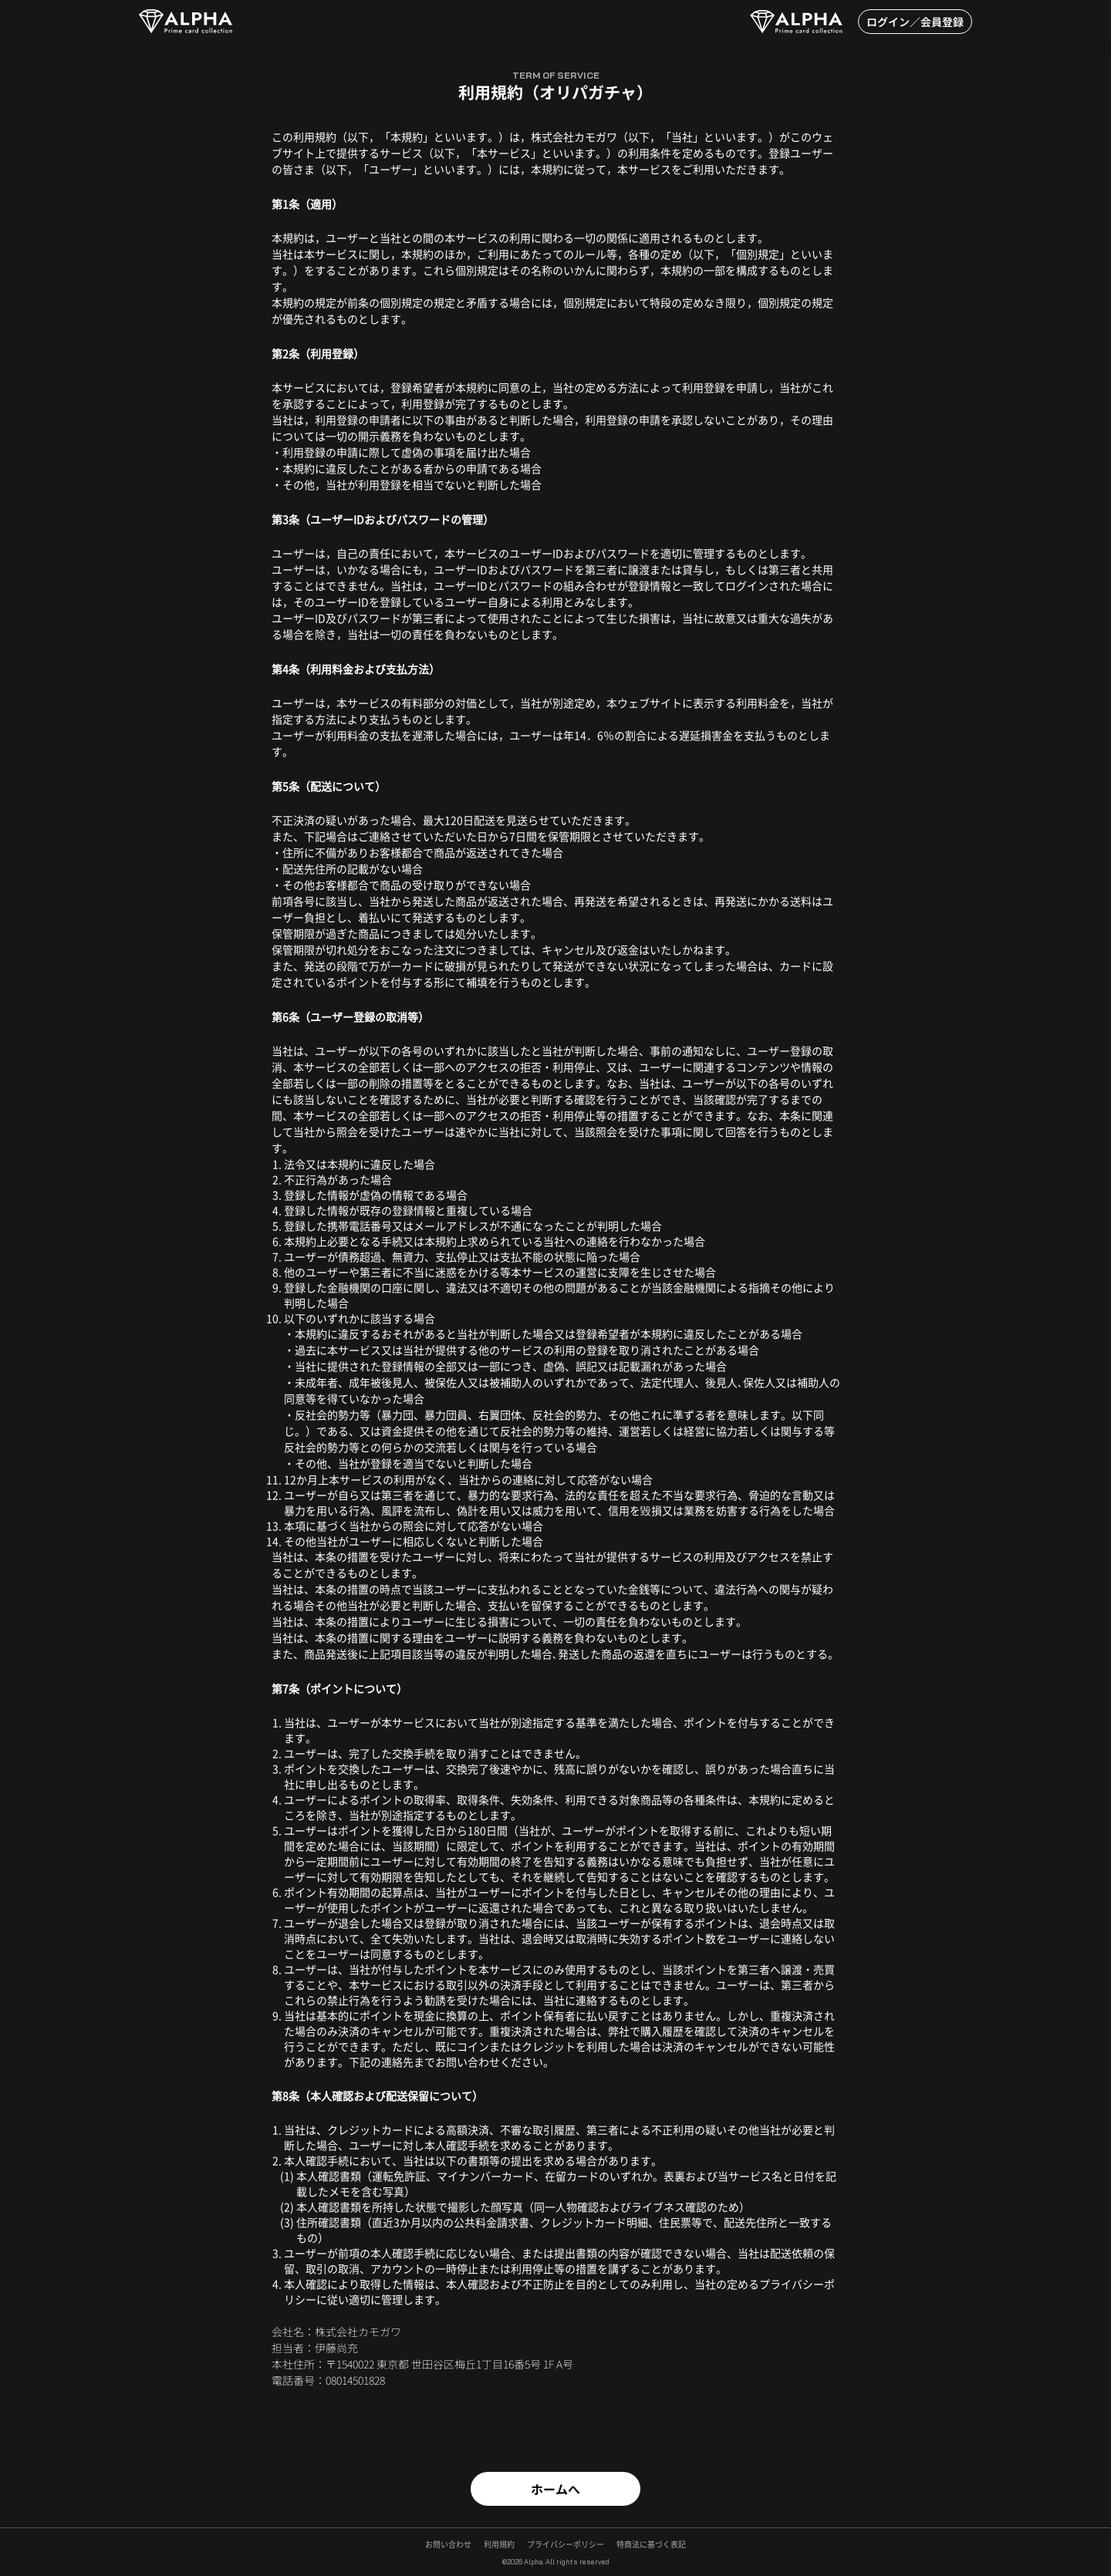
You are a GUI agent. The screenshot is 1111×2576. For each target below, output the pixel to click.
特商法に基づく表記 (651, 2544)
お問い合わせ (448, 2544)
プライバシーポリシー (565, 2544)
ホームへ (555, 2489)
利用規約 (499, 2544)
